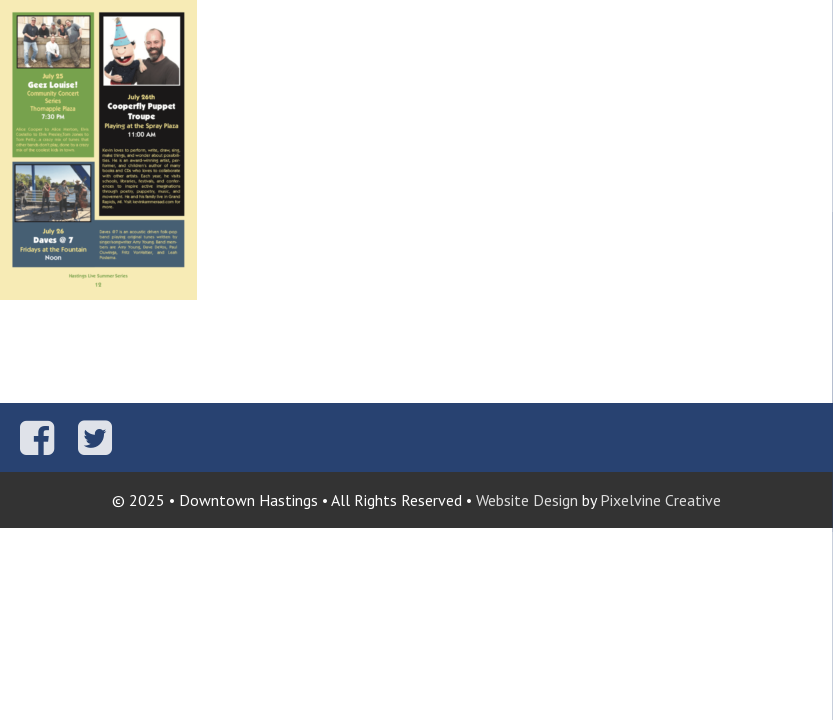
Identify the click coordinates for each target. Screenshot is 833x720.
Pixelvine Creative (660, 500)
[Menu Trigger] (805, 27)
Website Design (527, 500)
